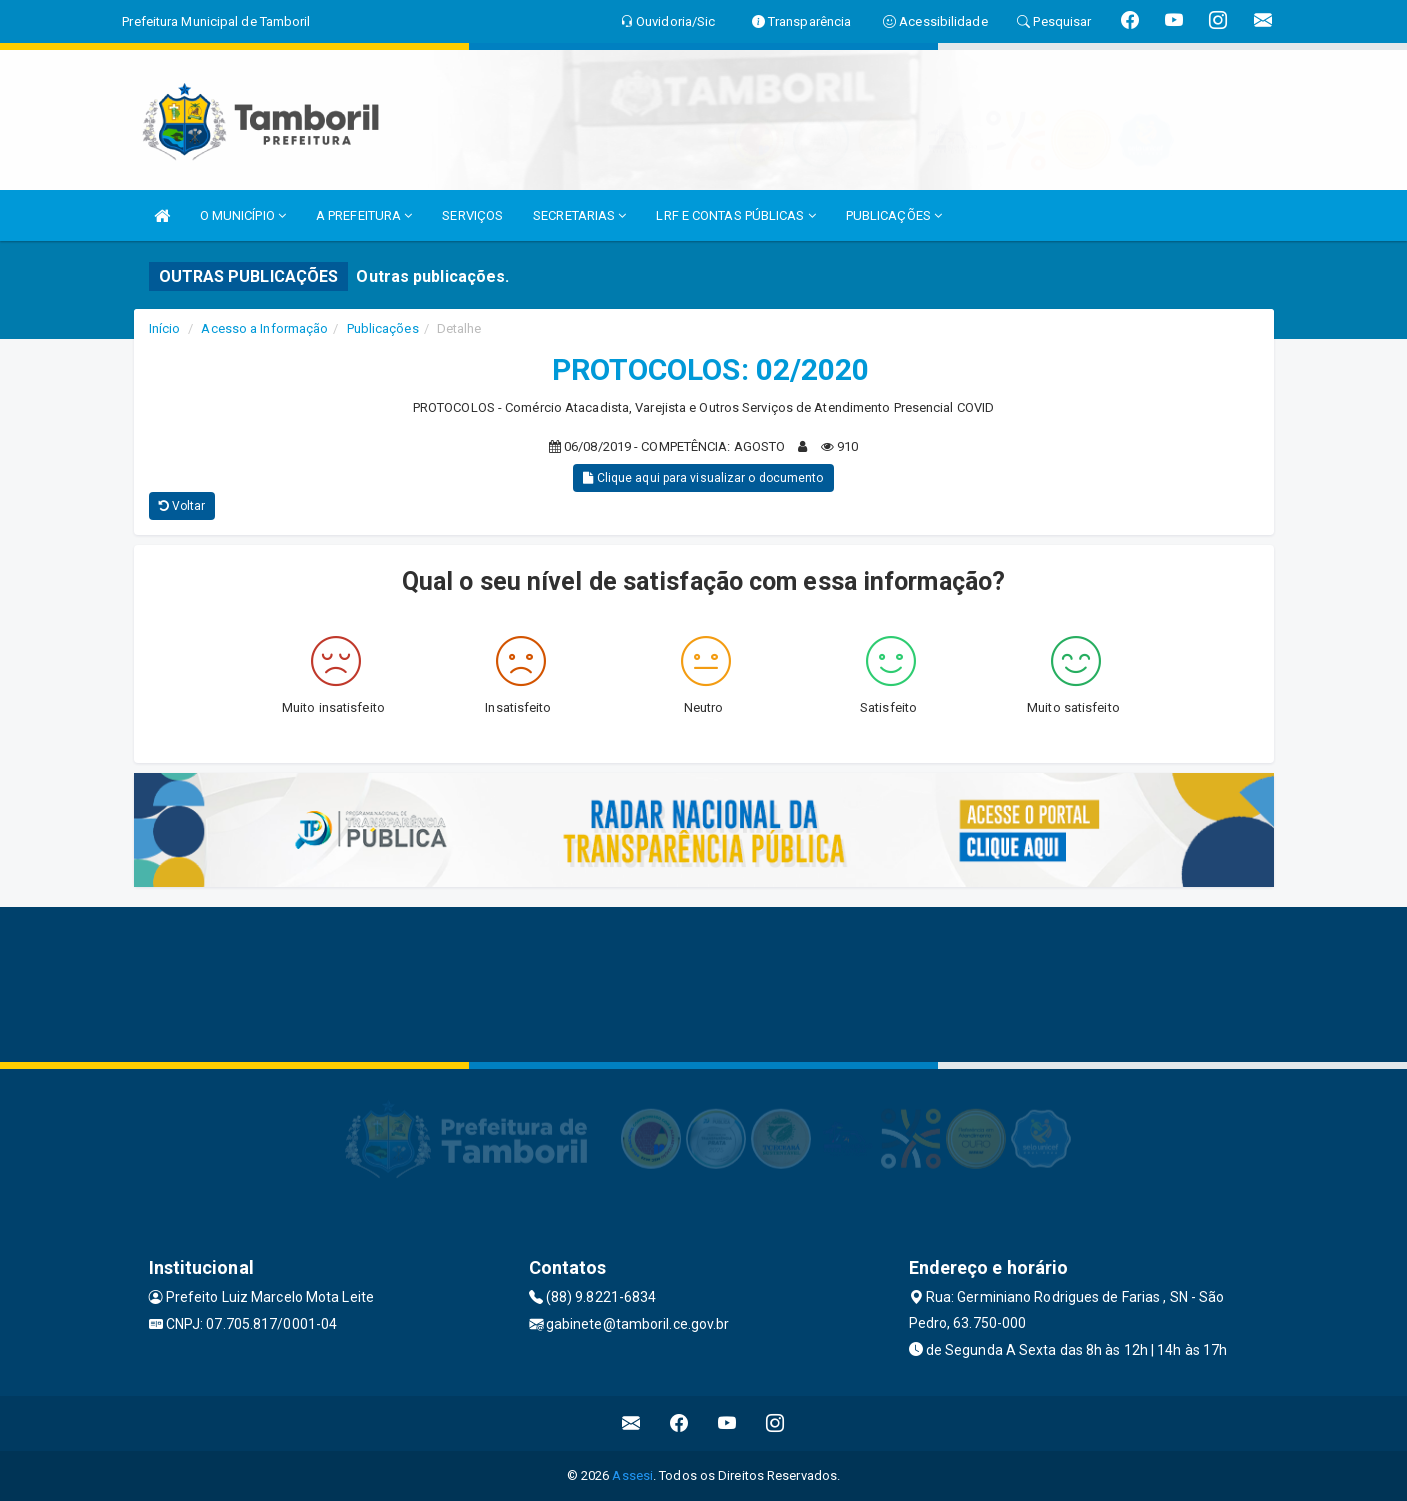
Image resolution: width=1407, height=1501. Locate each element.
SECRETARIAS (579, 215)
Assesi (632, 1475)
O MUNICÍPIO (243, 215)
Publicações (383, 328)
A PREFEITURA (364, 215)
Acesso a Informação (264, 328)
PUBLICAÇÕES (894, 215)
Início (165, 328)
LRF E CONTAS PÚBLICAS (735, 215)
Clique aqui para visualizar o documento (703, 478)
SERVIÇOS (472, 215)
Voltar (182, 506)
